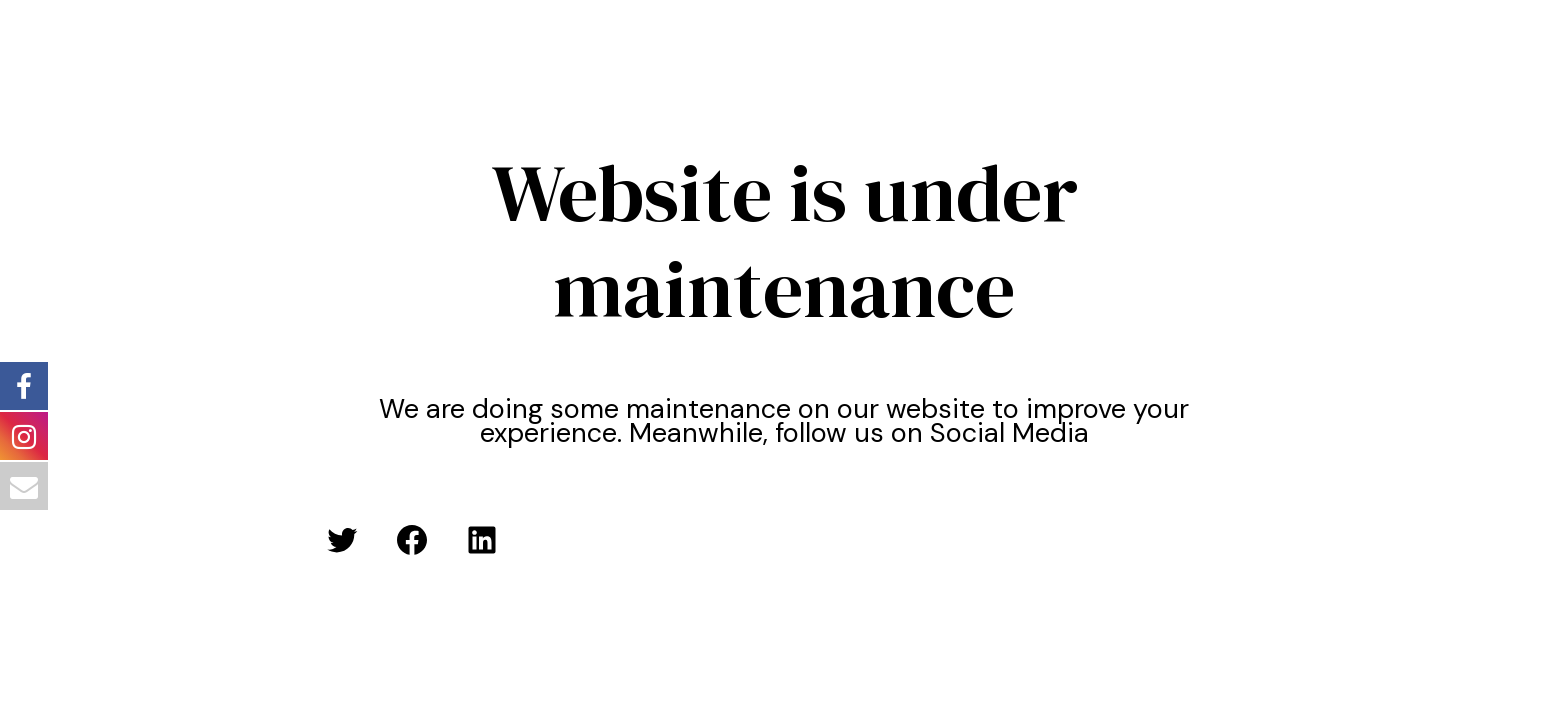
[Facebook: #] (412, 540)
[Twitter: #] (342, 540)
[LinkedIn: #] (482, 540)
